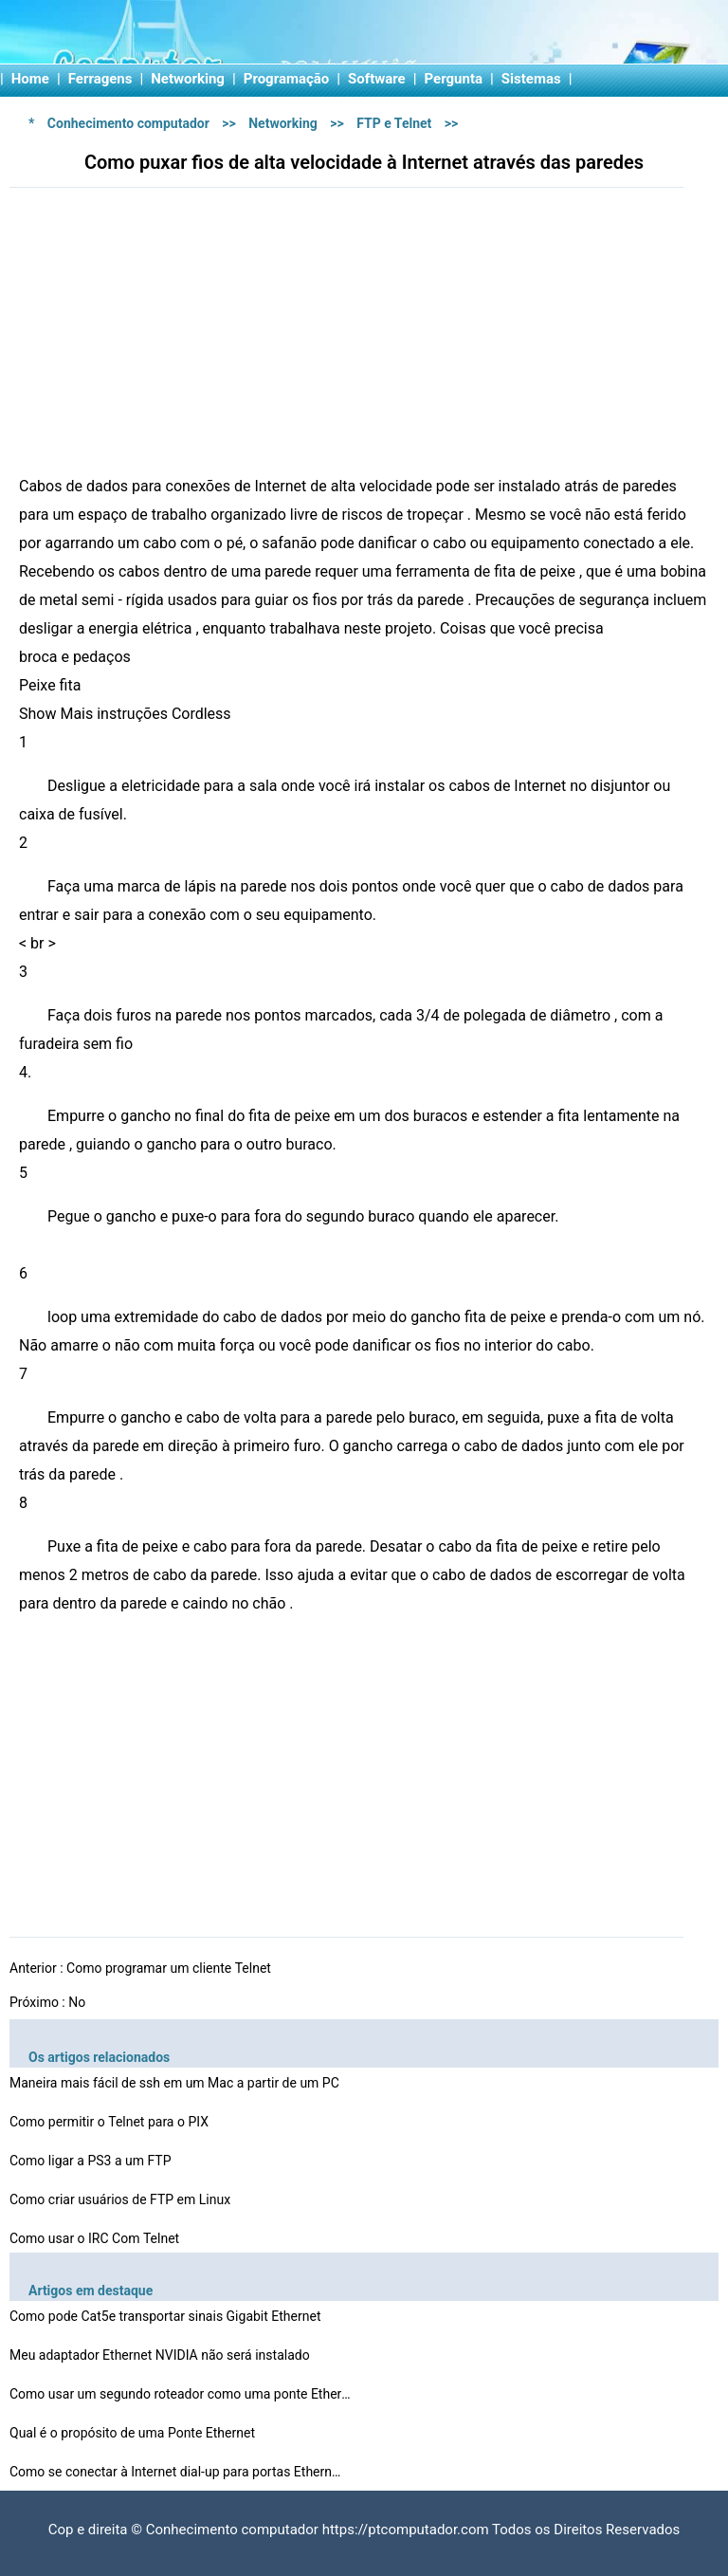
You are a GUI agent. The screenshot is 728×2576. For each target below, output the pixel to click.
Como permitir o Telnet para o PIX (110, 2121)
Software (377, 78)
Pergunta (454, 78)
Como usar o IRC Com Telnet (96, 2238)
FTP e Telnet (393, 123)
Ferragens (100, 78)
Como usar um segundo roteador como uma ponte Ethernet (180, 2393)
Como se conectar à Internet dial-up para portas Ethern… (174, 2471)
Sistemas (531, 78)
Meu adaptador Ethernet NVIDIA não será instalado (161, 2355)
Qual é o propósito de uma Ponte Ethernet (133, 2432)
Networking (188, 78)
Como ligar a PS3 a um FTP (91, 2160)
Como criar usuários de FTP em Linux (121, 2199)
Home (30, 78)
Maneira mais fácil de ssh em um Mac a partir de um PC (175, 2082)
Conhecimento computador (128, 123)
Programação (287, 78)
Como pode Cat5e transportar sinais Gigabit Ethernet (166, 2316)
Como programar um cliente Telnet (170, 1968)
